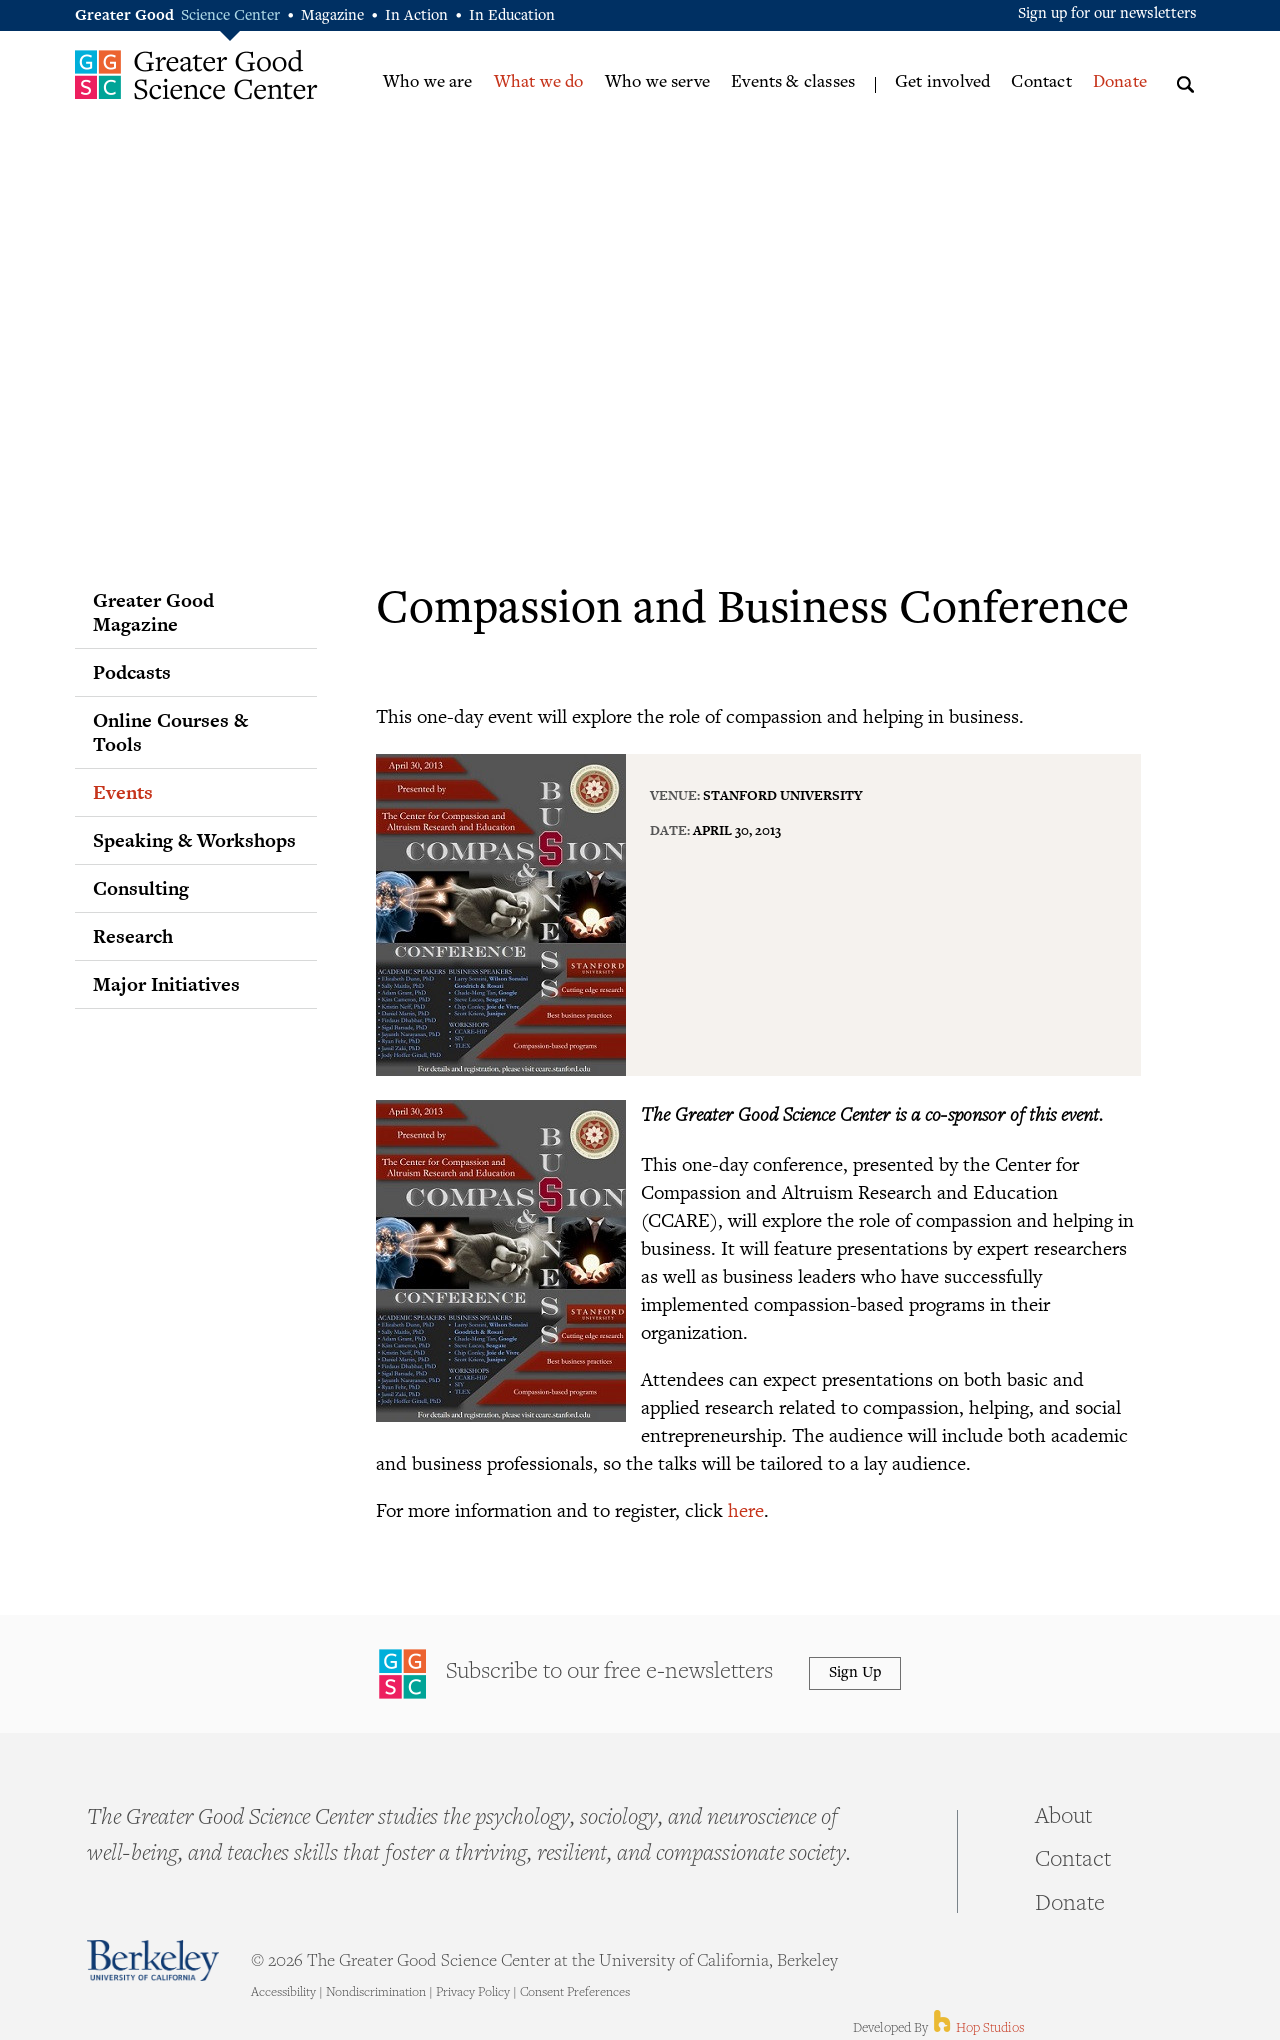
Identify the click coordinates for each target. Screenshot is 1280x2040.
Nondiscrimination (376, 1993)
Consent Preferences (575, 1993)
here (746, 1509)
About (1063, 1818)
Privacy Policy (473, 1993)
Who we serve (657, 83)
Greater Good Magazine (153, 612)
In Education (512, 16)
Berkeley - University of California (153, 1960)
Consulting (141, 888)
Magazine (332, 16)
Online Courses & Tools (170, 732)
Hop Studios (977, 2029)
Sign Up (855, 1673)
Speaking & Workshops (194, 840)
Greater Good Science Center (196, 74)
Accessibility (283, 1993)
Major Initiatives (166, 984)
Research (133, 936)
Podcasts (132, 672)
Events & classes (793, 83)
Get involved (942, 83)
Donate (1120, 83)
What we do (539, 83)
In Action (416, 16)
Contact (1041, 83)
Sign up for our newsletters (1107, 14)
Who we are (428, 83)
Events (123, 792)
